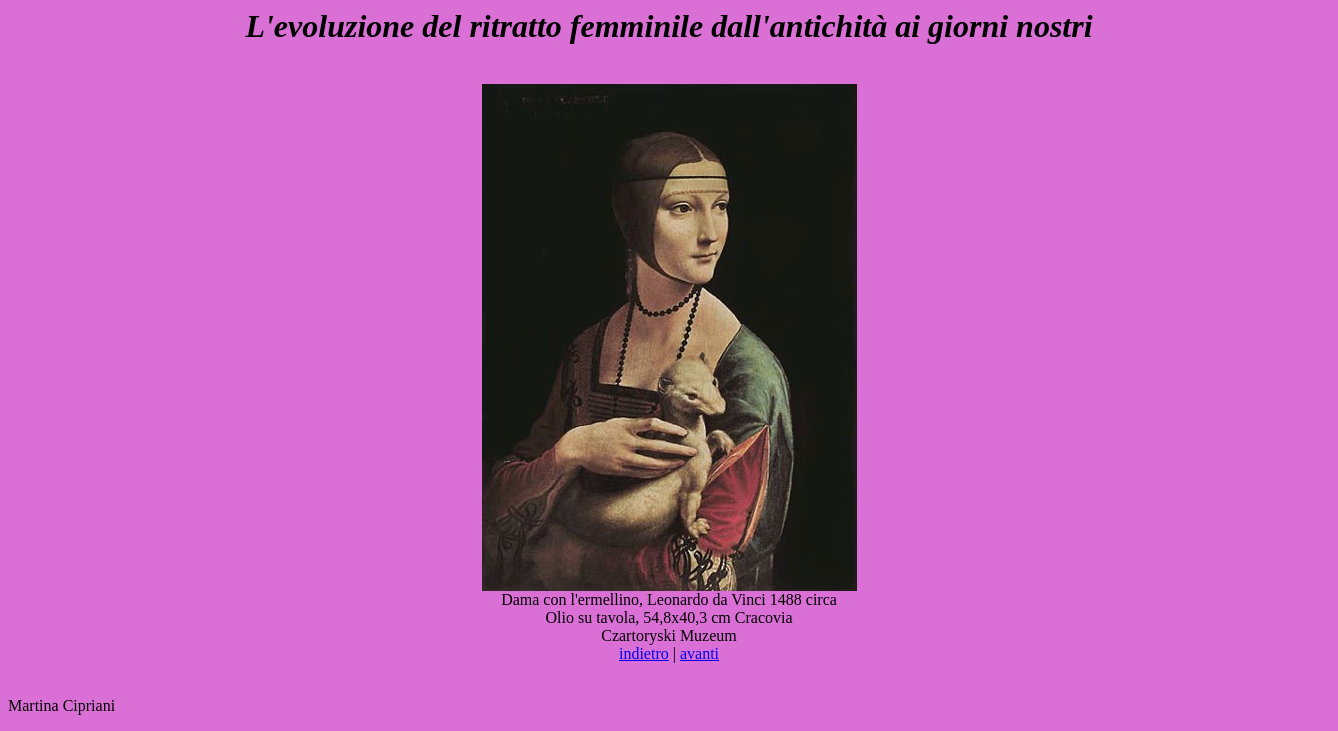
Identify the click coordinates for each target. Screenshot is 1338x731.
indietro (644, 653)
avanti (699, 653)
